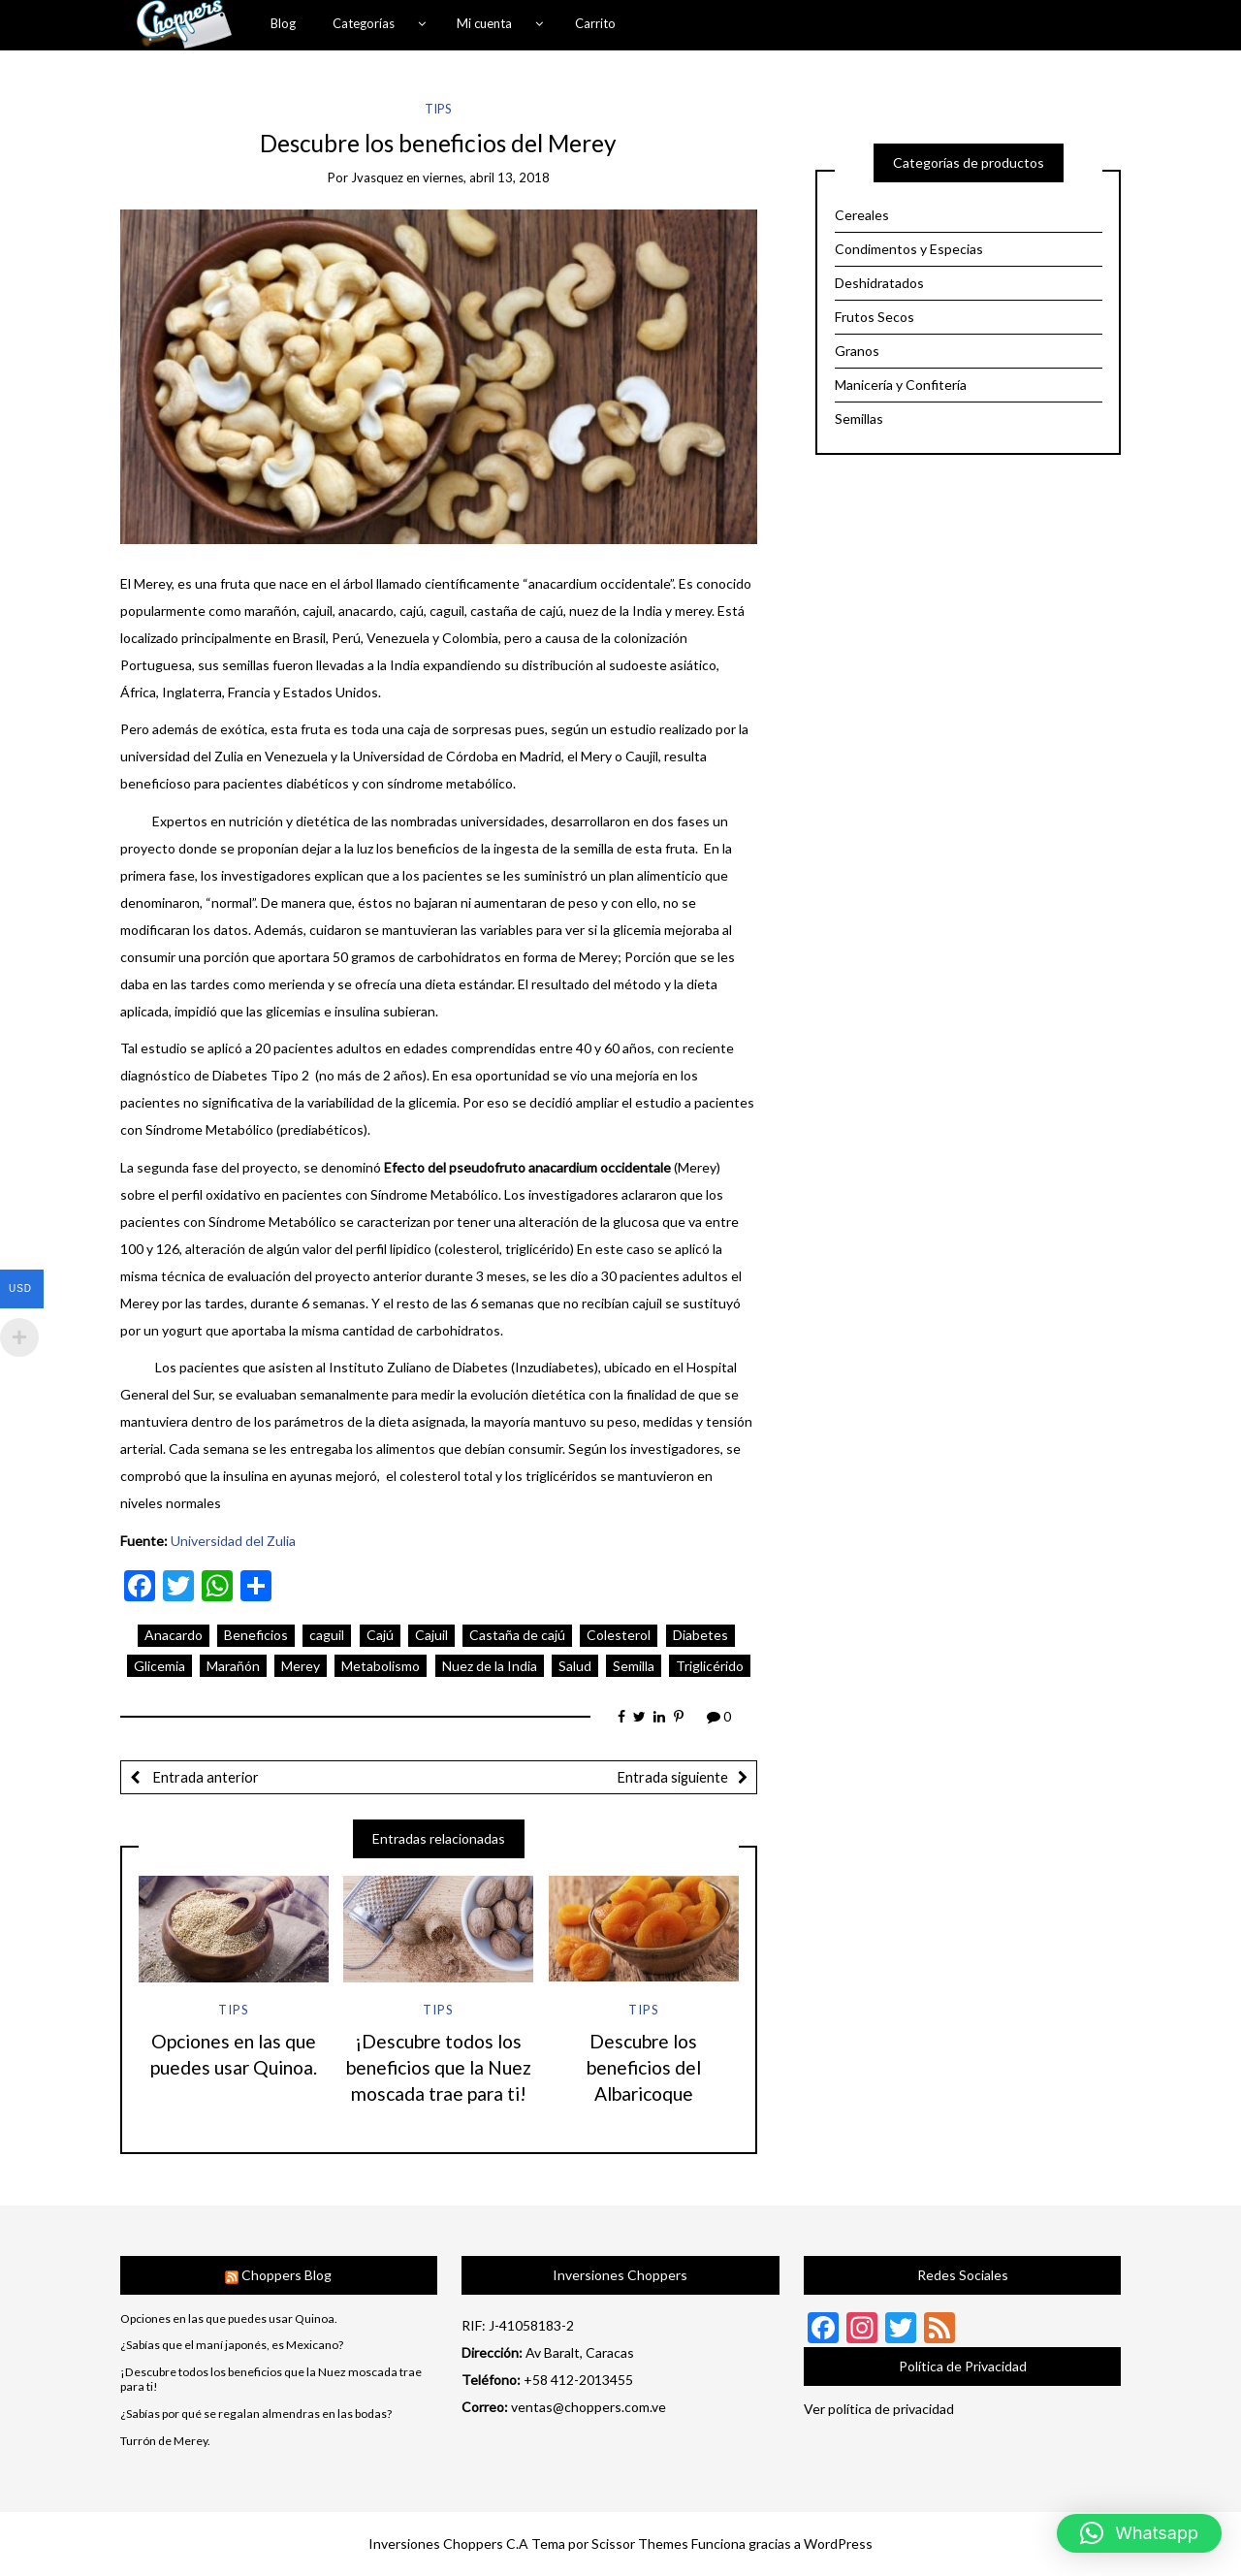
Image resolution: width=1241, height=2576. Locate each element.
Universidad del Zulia (233, 1540)
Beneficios (256, 1634)
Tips (438, 108)
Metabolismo (380, 1666)
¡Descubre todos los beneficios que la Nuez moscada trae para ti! (438, 2067)
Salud (574, 1666)
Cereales (862, 215)
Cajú (380, 1634)
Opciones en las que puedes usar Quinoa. (228, 2319)
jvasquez (377, 177)
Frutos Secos (874, 316)
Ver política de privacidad (879, 2408)
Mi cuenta (484, 23)
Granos (857, 350)
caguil (326, 1634)
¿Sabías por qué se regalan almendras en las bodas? (256, 2414)
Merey (300, 1666)
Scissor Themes (639, 2543)
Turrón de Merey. (165, 2441)
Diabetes (700, 1634)
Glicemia (159, 1666)
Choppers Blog (286, 2275)
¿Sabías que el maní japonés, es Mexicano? (231, 2345)
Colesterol (619, 1634)
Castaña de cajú (517, 1634)
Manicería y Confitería (901, 384)
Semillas (859, 418)
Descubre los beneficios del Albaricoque (644, 2067)
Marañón (233, 1666)
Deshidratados (879, 282)
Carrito (595, 23)
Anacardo (173, 1634)
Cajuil (431, 1634)
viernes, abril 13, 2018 (486, 177)
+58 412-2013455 (578, 2379)
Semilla (633, 1666)
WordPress (838, 2543)
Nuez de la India (489, 1666)
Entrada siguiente (672, 1777)
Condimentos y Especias (909, 249)
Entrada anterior (204, 1777)
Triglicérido (710, 1666)
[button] (1139, 2533)
